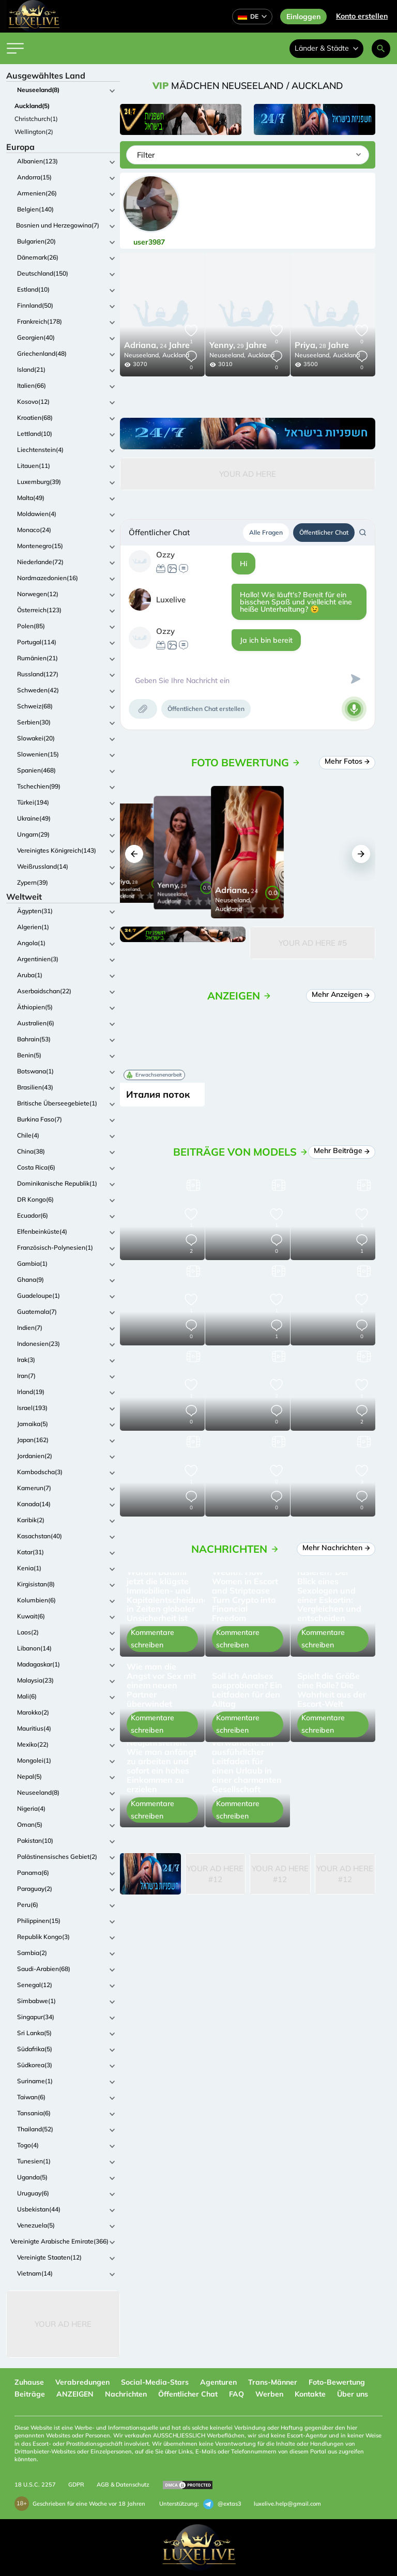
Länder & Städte (326, 48)
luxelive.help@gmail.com (287, 2503)
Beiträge (29, 2394)
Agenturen (218, 2382)
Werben (269, 2394)
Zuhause (29, 2382)
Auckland (175, 355)
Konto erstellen (362, 16)
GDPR (76, 2484)
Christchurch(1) (36, 119)
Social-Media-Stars (155, 2382)
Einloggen (303, 16)
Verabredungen (82, 2382)
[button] (134, 854)
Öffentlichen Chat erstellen (206, 709)
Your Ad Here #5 (313, 943)
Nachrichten (126, 2394)
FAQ (236, 2394)
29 (238, 346)
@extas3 (222, 2504)
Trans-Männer (272, 2382)
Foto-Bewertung (337, 2382)
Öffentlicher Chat (323, 532)
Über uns (352, 2394)
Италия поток (158, 1094)
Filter (146, 155)
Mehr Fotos (348, 761)
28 (322, 346)
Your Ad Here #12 (215, 1873)
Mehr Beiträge (342, 1150)
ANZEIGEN (75, 2394)
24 (157, 346)
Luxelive (171, 599)
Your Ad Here (63, 2324)
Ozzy (165, 554)
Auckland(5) (32, 106)
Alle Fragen (266, 532)
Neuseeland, (142, 355)
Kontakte (310, 2394)
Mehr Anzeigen (341, 994)
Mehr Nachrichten (337, 1547)
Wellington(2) (33, 131)
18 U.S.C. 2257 (35, 2484)
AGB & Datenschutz (123, 2484)
